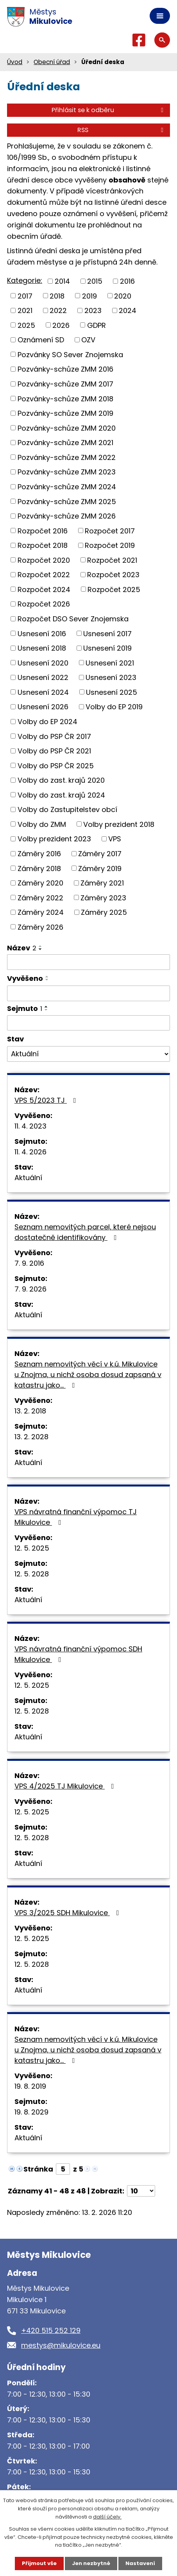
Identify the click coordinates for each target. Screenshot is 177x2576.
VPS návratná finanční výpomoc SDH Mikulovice (78, 1654)
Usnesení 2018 (42, 648)
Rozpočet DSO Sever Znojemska (73, 619)
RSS (121, 129)
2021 (25, 310)
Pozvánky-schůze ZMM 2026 (67, 516)
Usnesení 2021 (110, 662)
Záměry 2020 (40, 883)
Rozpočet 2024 (44, 589)
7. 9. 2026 (30, 1289)
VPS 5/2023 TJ (46, 1100)
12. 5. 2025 (31, 1548)
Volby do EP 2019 (114, 707)
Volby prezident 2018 (118, 824)
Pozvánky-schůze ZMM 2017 (65, 384)
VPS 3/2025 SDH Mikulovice (68, 1913)
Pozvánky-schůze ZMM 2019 (65, 413)
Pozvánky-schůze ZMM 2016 (65, 369)
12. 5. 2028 (31, 1574)
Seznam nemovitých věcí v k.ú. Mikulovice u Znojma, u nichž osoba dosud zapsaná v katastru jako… (87, 1374)
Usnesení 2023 (111, 677)
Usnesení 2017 (107, 633)
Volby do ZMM (42, 824)
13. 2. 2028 (31, 1437)
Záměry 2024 (41, 912)
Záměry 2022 (40, 897)
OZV (88, 340)
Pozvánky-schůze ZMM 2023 (67, 472)
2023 (93, 310)
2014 (62, 281)
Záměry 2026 (40, 927)
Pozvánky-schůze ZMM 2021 (65, 442)
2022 (58, 310)
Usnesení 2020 (43, 662)
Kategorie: (24, 280)
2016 (127, 281)
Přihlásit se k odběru (109, 110)
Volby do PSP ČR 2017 (54, 736)
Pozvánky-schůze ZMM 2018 (65, 398)
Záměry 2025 (104, 912)
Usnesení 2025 (111, 692)
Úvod (14, 62)
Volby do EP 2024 (47, 721)
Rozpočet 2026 (44, 604)
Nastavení (140, 2563)
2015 (94, 281)
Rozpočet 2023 (113, 575)
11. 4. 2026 (30, 1152)
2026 (61, 325)
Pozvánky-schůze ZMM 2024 (67, 487)
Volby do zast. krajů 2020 (61, 780)
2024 (127, 310)
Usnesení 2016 (42, 633)
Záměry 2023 (103, 897)
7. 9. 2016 (29, 1263)
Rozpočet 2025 (114, 589)
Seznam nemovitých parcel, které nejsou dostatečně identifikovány (85, 1232)
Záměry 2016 (39, 854)
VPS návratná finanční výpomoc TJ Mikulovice (75, 1517)
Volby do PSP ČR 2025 (56, 765)
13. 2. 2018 (30, 1411)
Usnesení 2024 (43, 692)
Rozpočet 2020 (44, 560)
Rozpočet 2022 (44, 575)
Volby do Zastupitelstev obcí (67, 809)
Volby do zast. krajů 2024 (61, 795)
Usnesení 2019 (107, 648)
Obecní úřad (52, 62)
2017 (25, 296)
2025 (26, 325)
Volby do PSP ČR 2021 (54, 751)
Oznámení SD (41, 340)
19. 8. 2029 (31, 2112)
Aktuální (28, 1177)
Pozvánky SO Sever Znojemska (70, 354)
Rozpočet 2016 (43, 530)
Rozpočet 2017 (110, 530)
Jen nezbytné (91, 2563)
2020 (122, 296)
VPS (114, 839)
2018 (57, 296)
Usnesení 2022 (43, 677)
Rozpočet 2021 (112, 560)
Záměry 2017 (100, 854)
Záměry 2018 (39, 868)
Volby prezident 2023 (54, 839)
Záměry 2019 (100, 868)
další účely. (107, 2517)
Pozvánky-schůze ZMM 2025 (67, 501)
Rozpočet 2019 (110, 545)
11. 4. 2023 (30, 1126)
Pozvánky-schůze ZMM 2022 (67, 457)
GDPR (96, 325)
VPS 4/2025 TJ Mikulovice (65, 1786)
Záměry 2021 (102, 883)
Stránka (38, 2169)
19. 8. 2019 (30, 2086)
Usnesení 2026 (43, 707)
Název (21, 948)
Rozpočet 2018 (43, 545)
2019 (89, 296)
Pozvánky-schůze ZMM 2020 (67, 428)
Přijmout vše (39, 2563)
